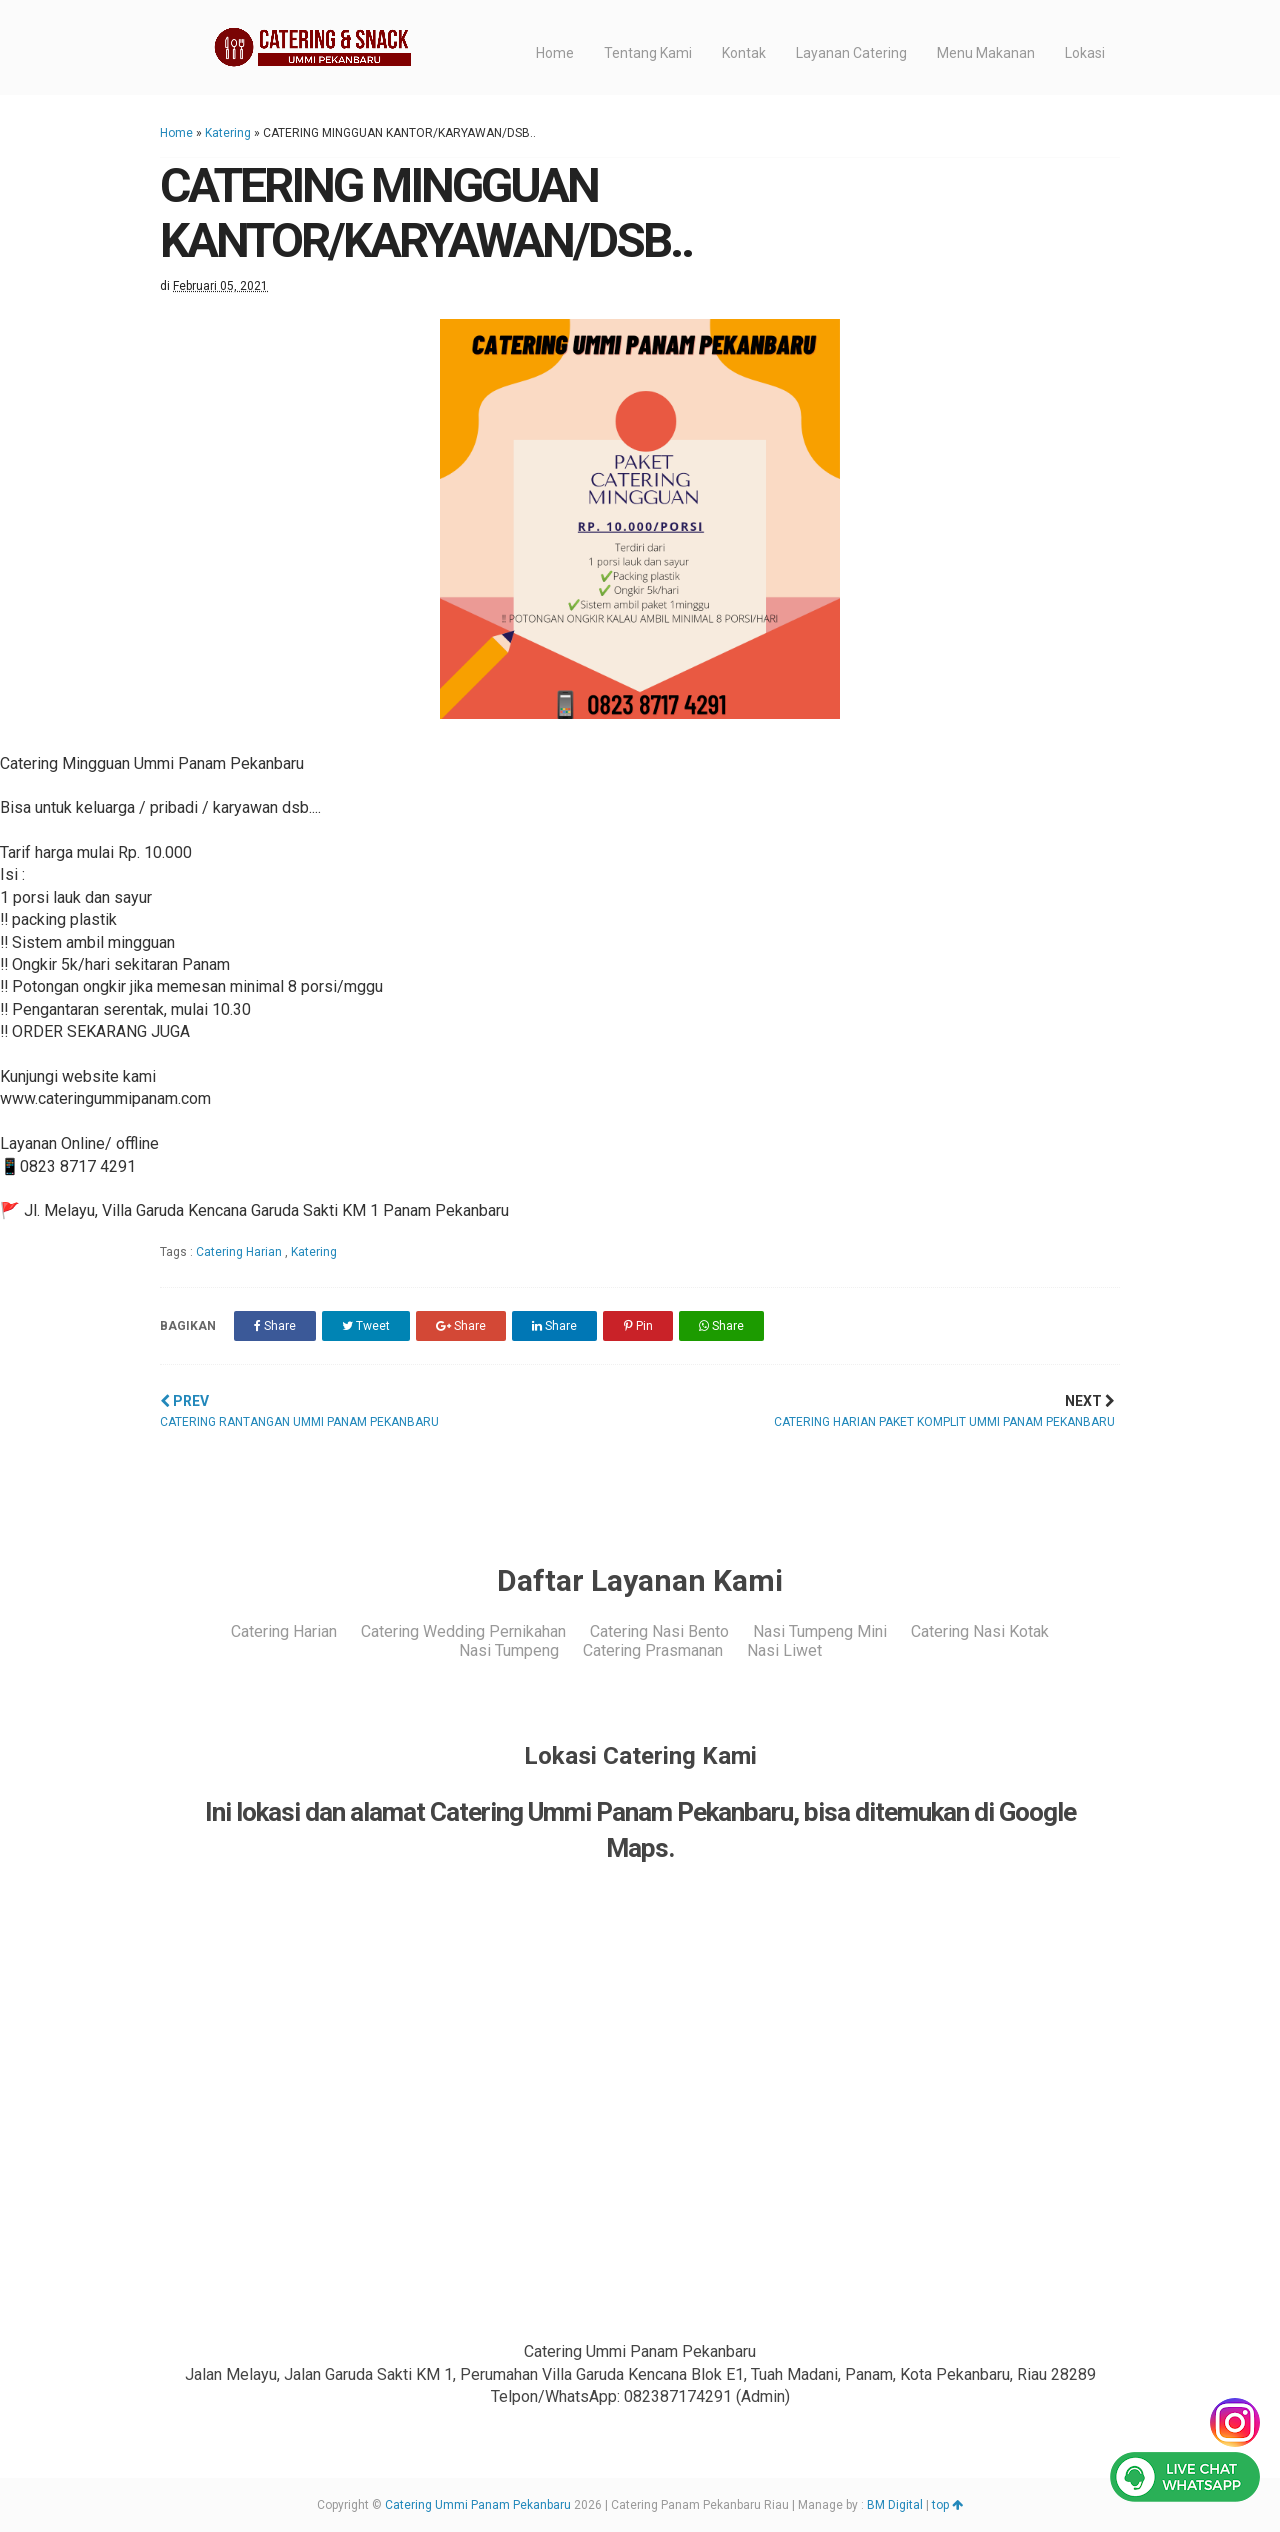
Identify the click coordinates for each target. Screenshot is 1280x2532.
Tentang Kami (648, 53)
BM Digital (895, 2505)
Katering (228, 133)
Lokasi (1085, 53)
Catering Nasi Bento (659, 1631)
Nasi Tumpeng (509, 1650)
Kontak (744, 53)
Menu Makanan (986, 53)
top (947, 2505)
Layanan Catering (851, 53)
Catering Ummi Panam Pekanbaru (478, 2505)
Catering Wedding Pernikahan (463, 1631)
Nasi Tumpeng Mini (820, 1631)
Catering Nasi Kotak (980, 1631)
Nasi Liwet (784, 1650)
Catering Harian (240, 1252)
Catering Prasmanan (653, 1650)
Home (555, 53)
